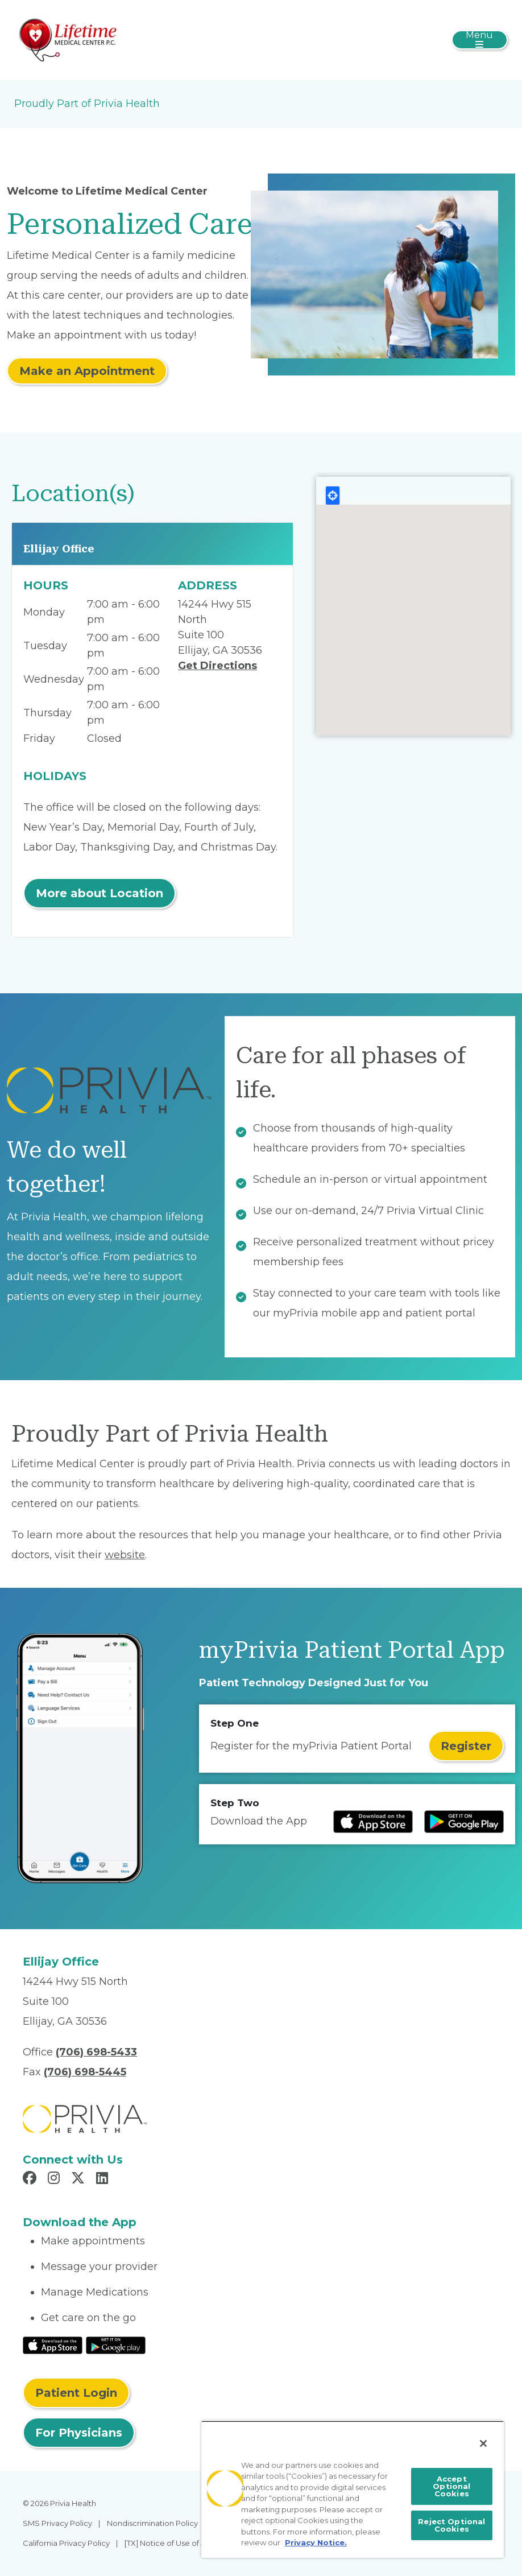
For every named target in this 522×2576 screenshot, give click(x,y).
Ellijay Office (58, 549)
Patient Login (76, 2393)
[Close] (483, 2443)
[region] (352, 2489)
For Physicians (78, 2432)
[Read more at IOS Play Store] (373, 1821)
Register (466, 1746)
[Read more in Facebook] (31, 2179)
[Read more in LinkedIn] (103, 2179)
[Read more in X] (79, 2179)
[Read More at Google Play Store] (116, 2344)
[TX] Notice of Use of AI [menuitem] (166, 2543)
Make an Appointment (87, 371)
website (125, 1555)
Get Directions (217, 665)
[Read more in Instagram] (55, 2179)
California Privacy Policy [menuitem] (66, 2543)
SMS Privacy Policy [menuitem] (57, 2523)
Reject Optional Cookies (451, 2525)
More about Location (99, 893)
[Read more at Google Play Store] (464, 1821)
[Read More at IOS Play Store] (52, 2344)
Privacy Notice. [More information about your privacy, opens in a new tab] (316, 2542)
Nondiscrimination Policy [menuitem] (152, 2523)
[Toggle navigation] (479, 39)
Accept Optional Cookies (451, 2486)
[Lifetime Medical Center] (69, 39)
